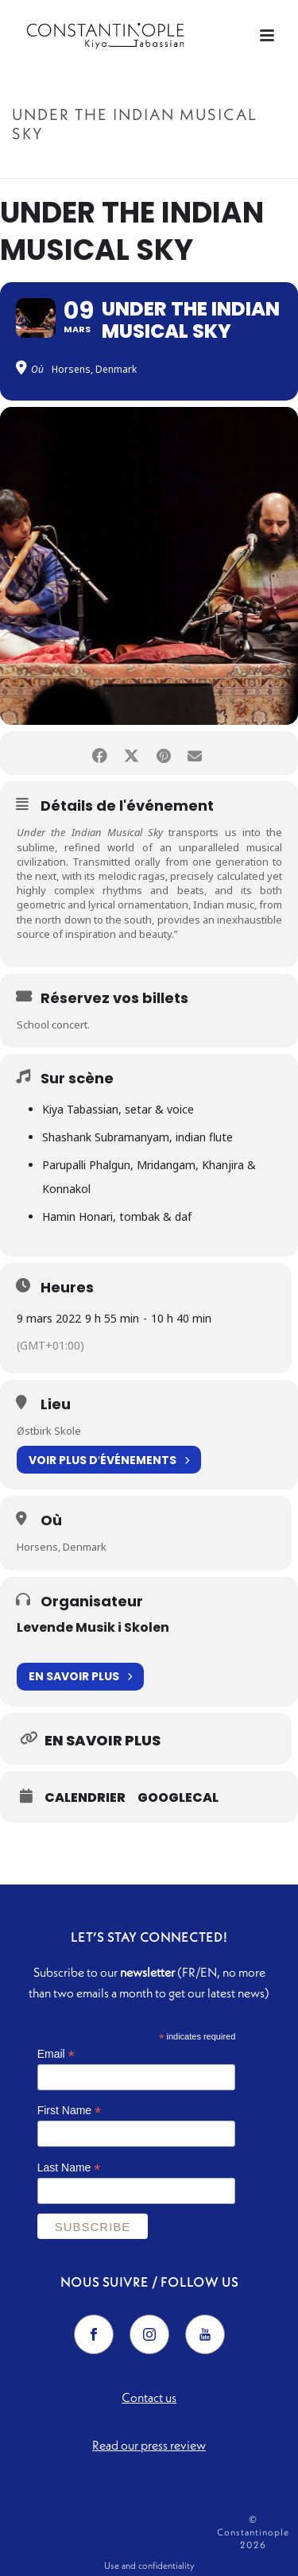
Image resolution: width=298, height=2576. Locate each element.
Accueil (72, 167)
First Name (69, 2110)
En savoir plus (80, 1677)
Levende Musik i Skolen (93, 1627)
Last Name (69, 2167)
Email (56, 2054)
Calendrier (85, 1798)
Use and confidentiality (149, 2565)
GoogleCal (178, 1798)
